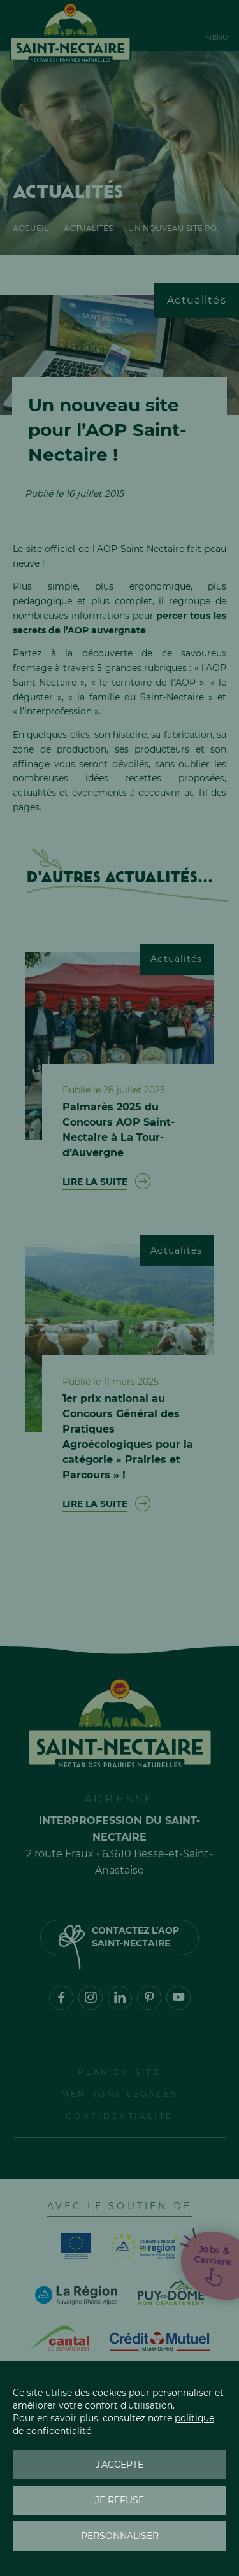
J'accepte (119, 2464)
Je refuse (119, 2500)
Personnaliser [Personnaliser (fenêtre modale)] (120, 2536)
